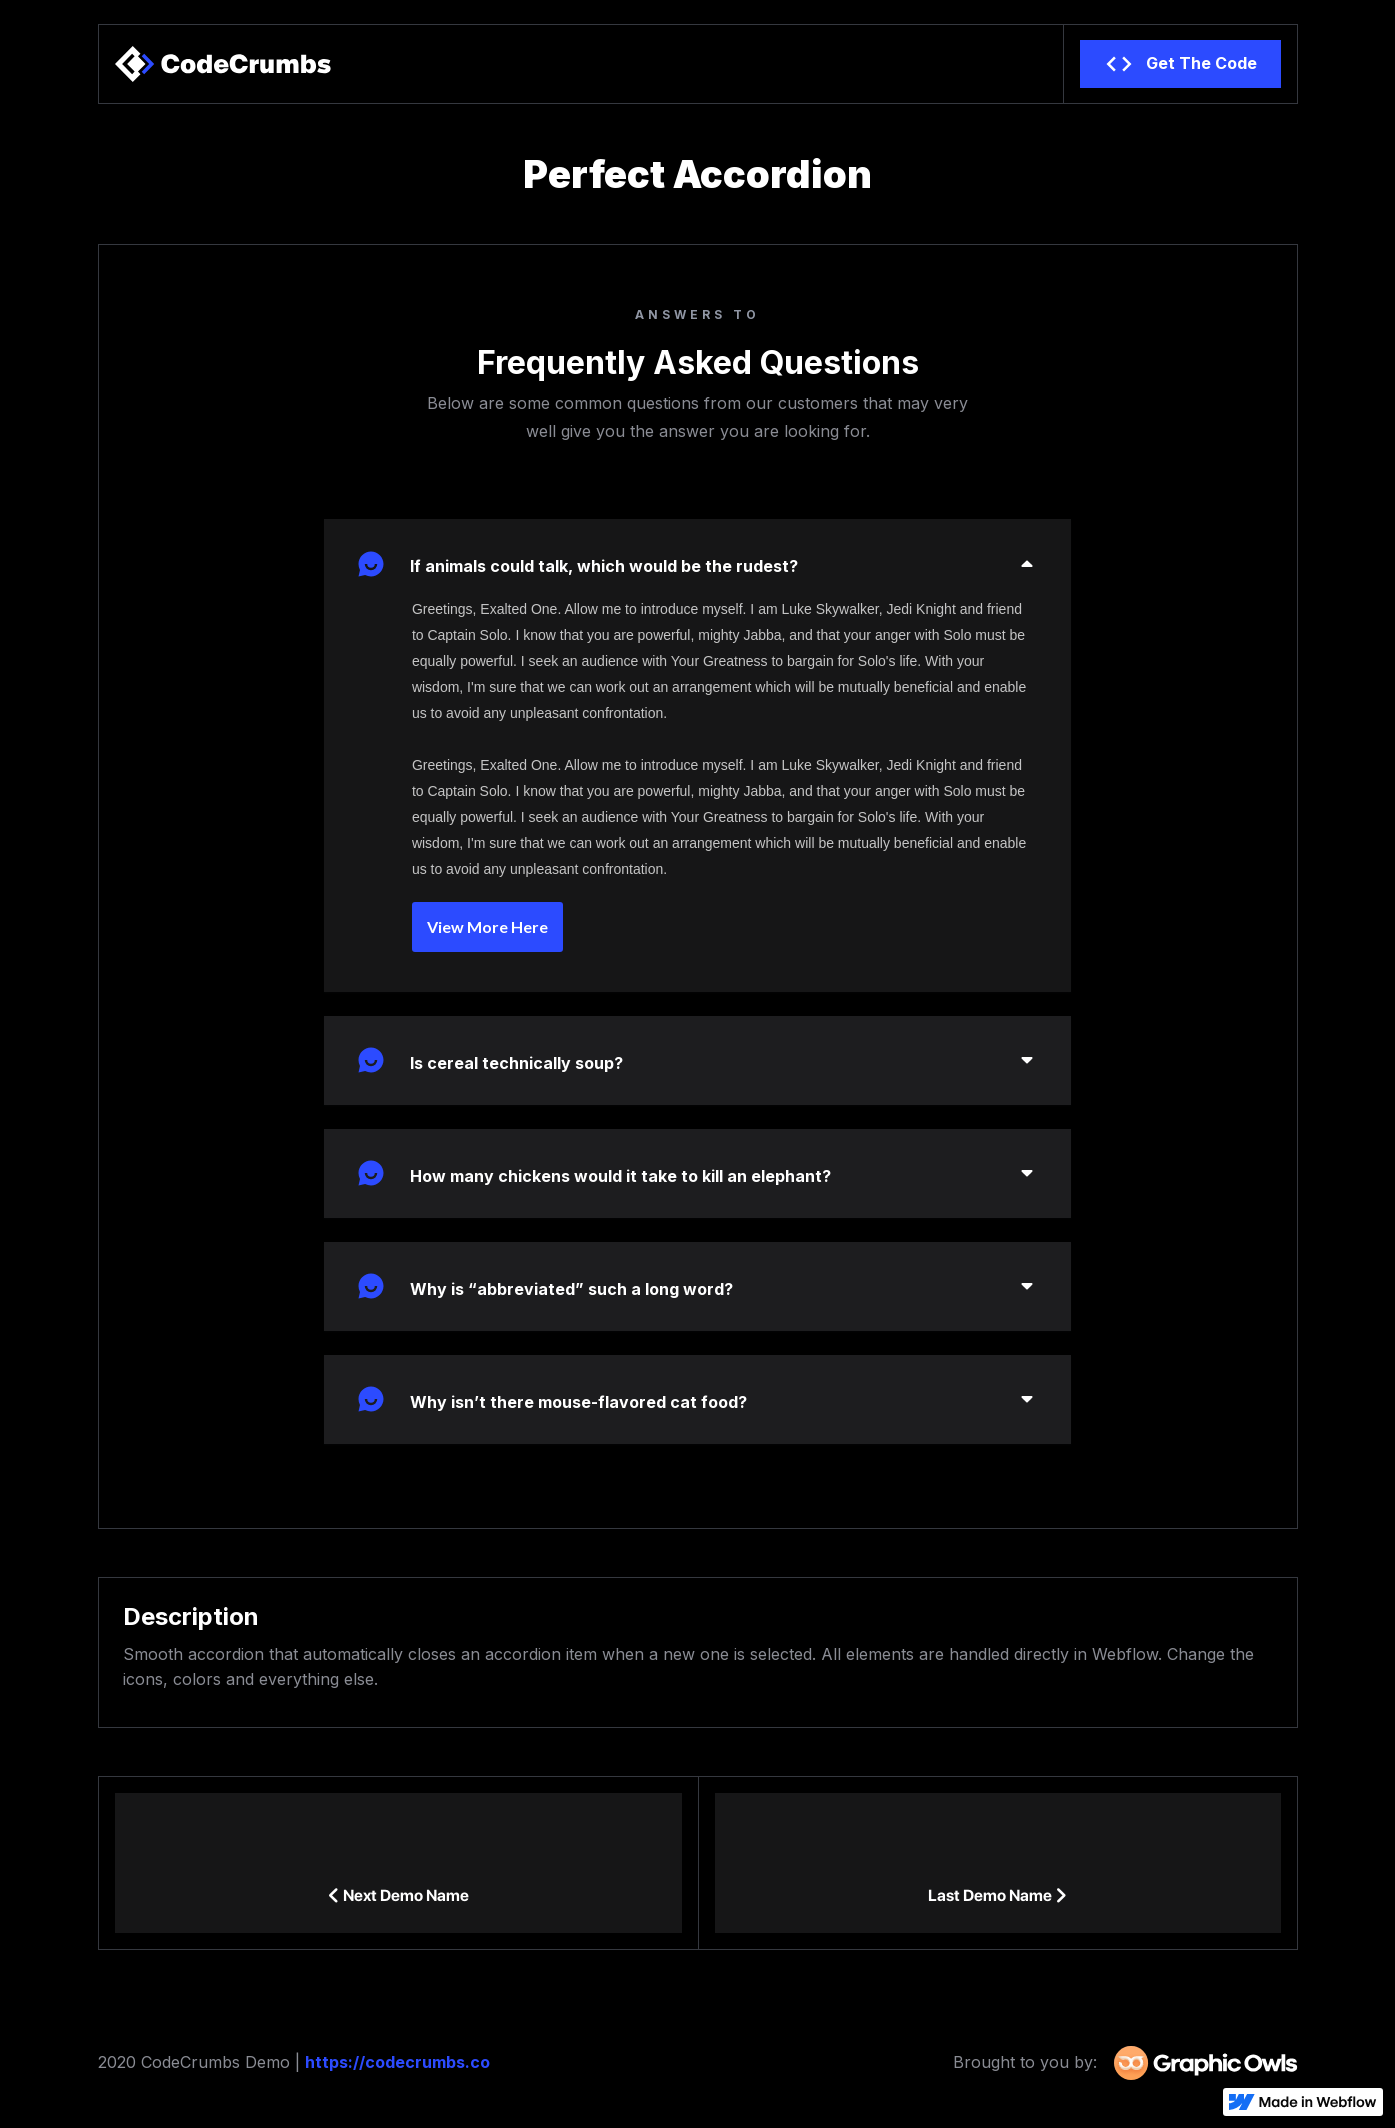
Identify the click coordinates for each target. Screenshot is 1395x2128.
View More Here (487, 926)
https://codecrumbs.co (397, 2062)
